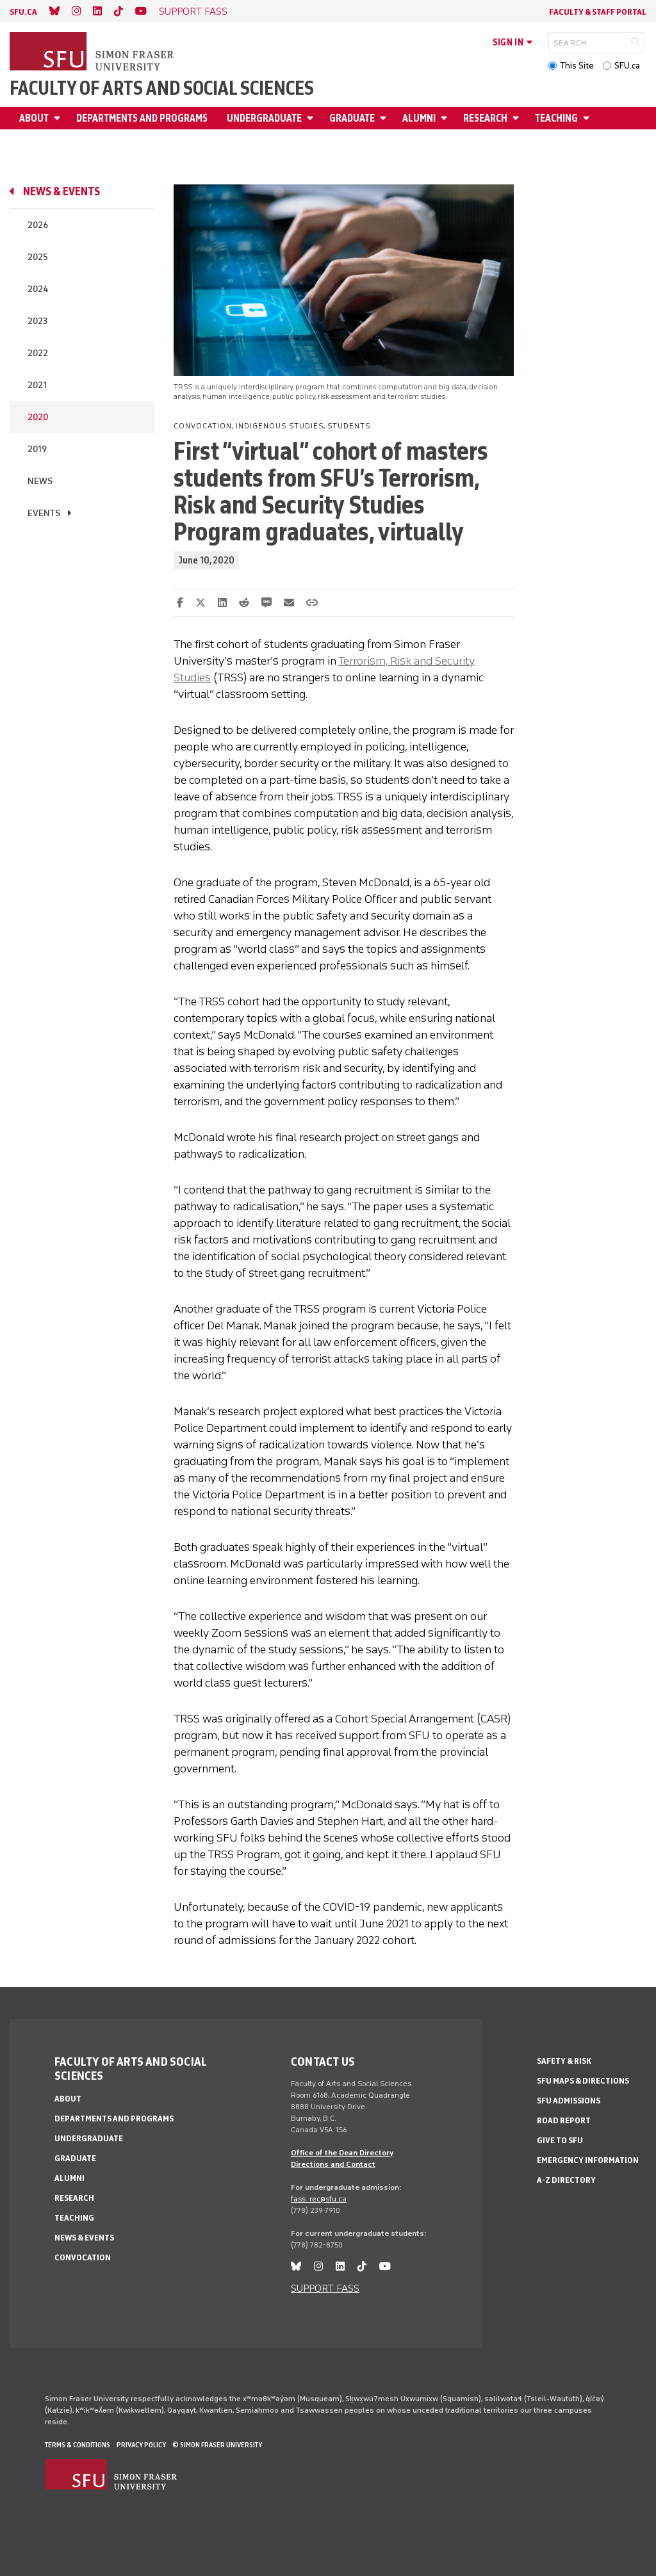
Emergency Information (588, 2160)
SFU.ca (627, 65)
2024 (38, 289)
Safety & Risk (564, 2060)
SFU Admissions (568, 2100)
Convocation (82, 2257)
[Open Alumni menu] (446, 118)
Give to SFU (560, 2140)
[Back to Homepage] (93, 52)
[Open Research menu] (517, 118)
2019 (37, 449)
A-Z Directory (566, 2180)
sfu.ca (23, 11)
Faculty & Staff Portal (597, 11)
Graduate (352, 118)
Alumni (419, 118)
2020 (38, 417)
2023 (37, 321)
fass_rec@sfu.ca (319, 2198)
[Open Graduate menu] (385, 118)
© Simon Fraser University (217, 2444)
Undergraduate (264, 118)
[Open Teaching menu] (588, 118)
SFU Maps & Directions (583, 2080)
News (40, 481)
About (34, 118)
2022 (38, 353)
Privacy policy (141, 2444)
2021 (37, 385)
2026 (38, 225)
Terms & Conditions (77, 2444)
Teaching (556, 118)
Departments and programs (142, 118)
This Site (577, 65)
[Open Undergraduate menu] (312, 118)
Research (485, 118)
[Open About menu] (59, 118)
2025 (38, 257)
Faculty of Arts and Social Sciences (162, 88)
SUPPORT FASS (193, 11)
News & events (61, 191)
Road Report (564, 2120)
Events (44, 513)
